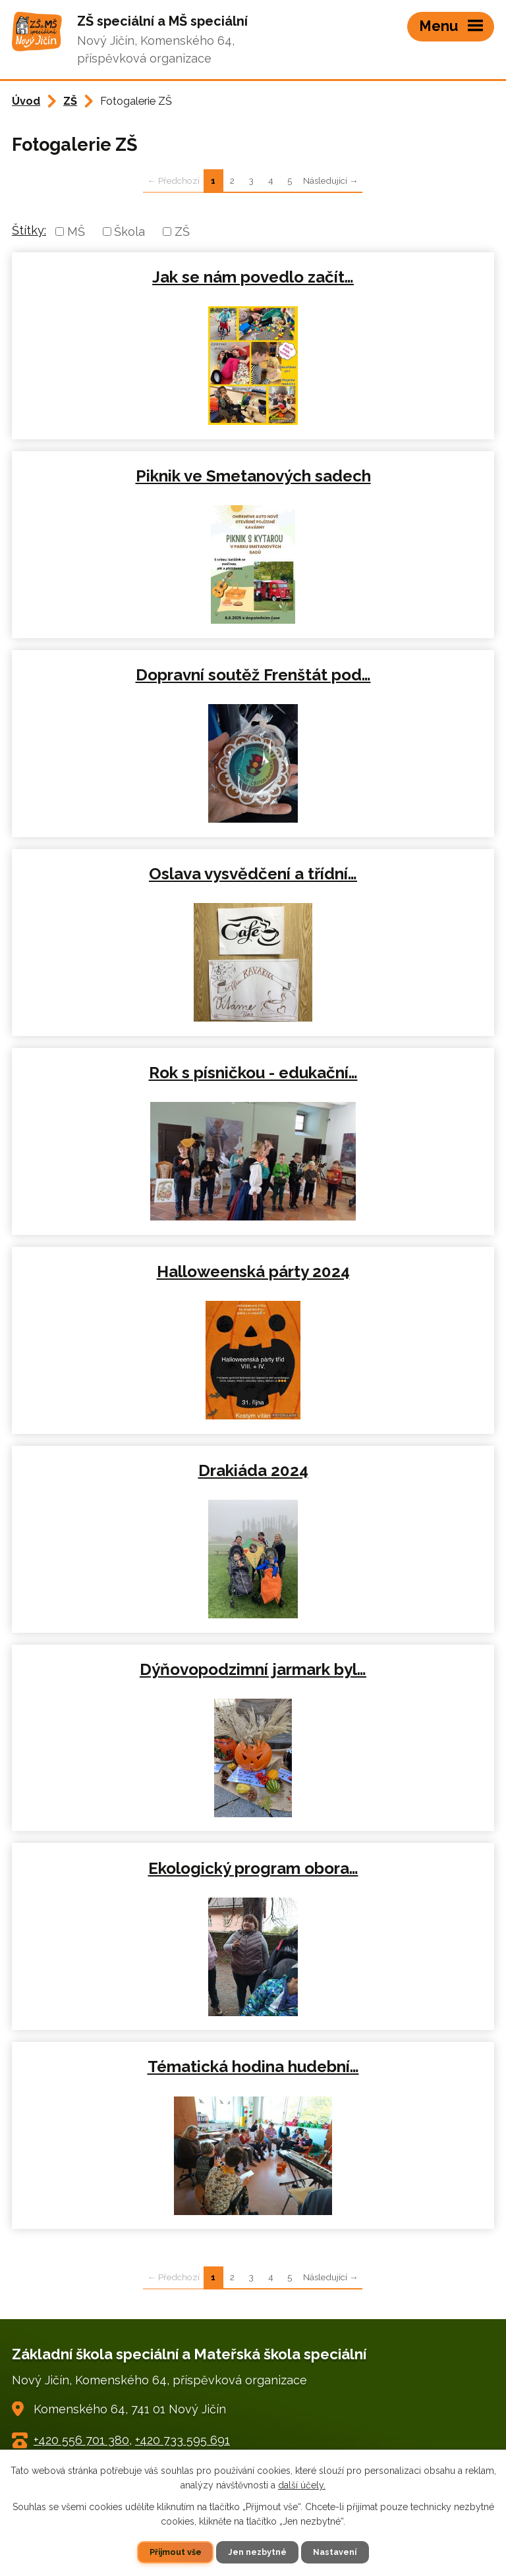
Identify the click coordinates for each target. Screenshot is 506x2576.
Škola (129, 231)
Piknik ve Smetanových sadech (253, 475)
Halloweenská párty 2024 (253, 1271)
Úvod (26, 101)
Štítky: (29, 230)
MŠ (76, 231)
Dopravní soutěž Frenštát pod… (253, 674)
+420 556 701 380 (81, 2440)
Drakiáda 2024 (253, 1470)
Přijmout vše (176, 2552)
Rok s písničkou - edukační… (253, 1072)
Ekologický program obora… (253, 1868)
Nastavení (334, 2552)
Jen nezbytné (257, 2552)
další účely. (301, 2485)
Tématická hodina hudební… (253, 2066)
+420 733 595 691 (182, 2440)
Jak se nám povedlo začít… (253, 277)
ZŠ (70, 101)
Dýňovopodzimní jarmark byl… (253, 1669)
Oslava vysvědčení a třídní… (253, 873)
